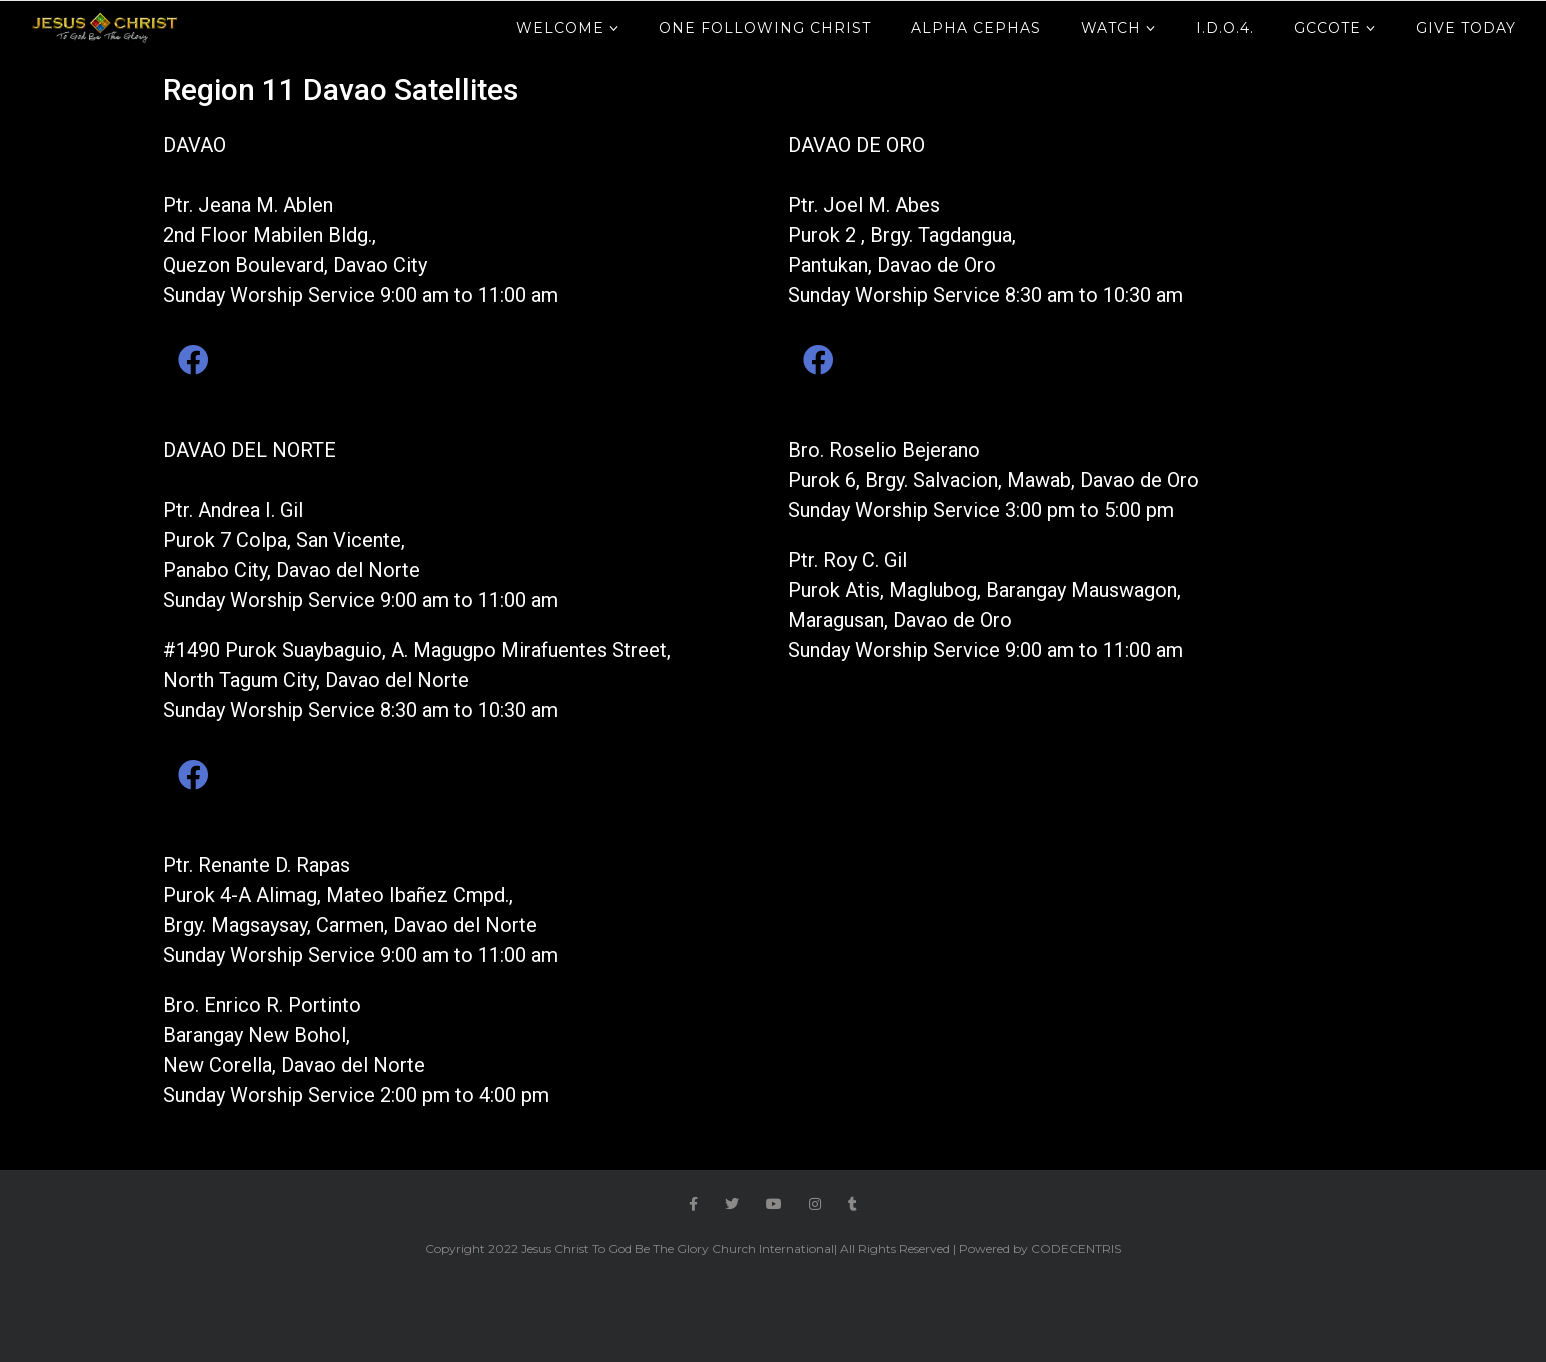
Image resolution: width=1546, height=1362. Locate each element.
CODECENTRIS (1076, 1248)
